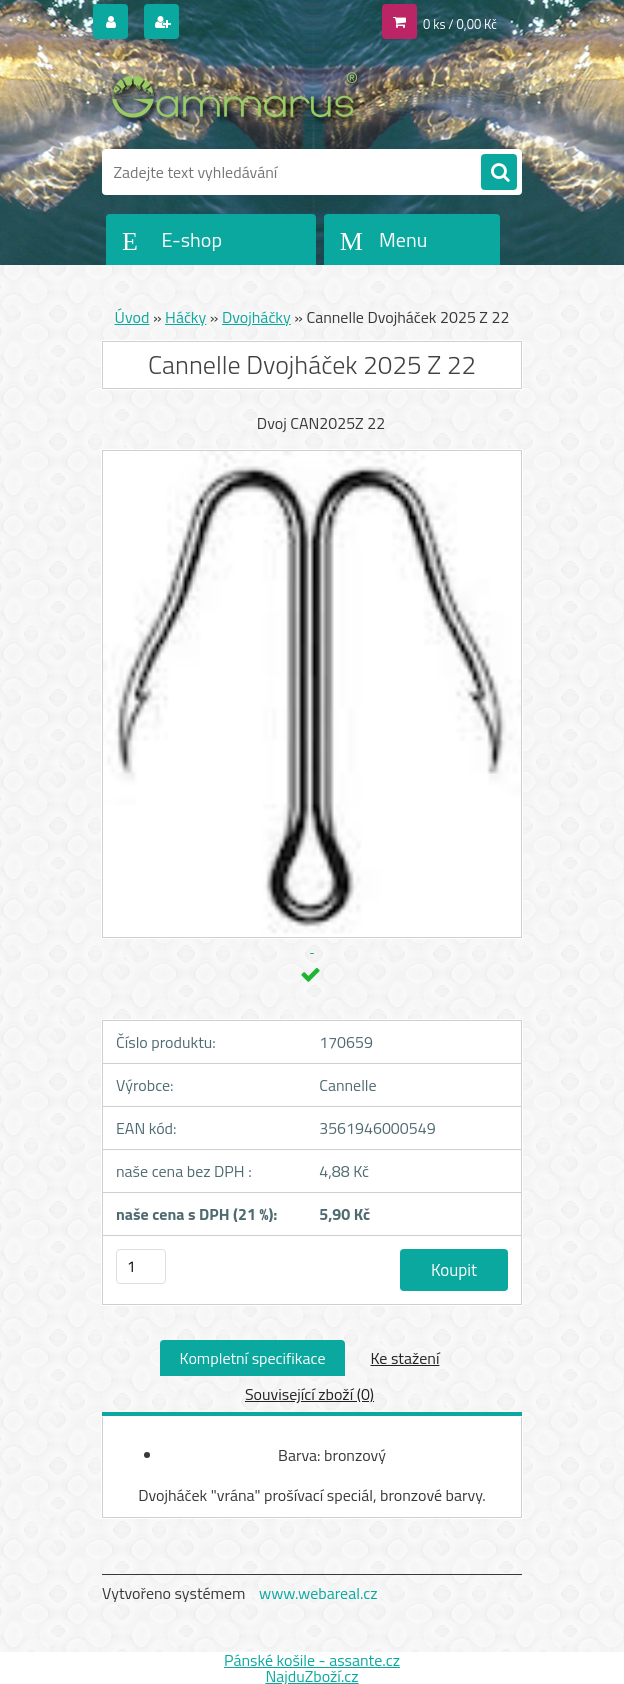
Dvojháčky (256, 317)
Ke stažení (404, 1358)
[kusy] (141, 1266)
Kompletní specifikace (253, 1358)
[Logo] (239, 97)
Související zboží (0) (309, 1394)
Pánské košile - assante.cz (312, 1660)
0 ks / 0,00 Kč (460, 24)
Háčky (185, 317)
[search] (499, 173)
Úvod (132, 317)
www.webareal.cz (318, 1593)
